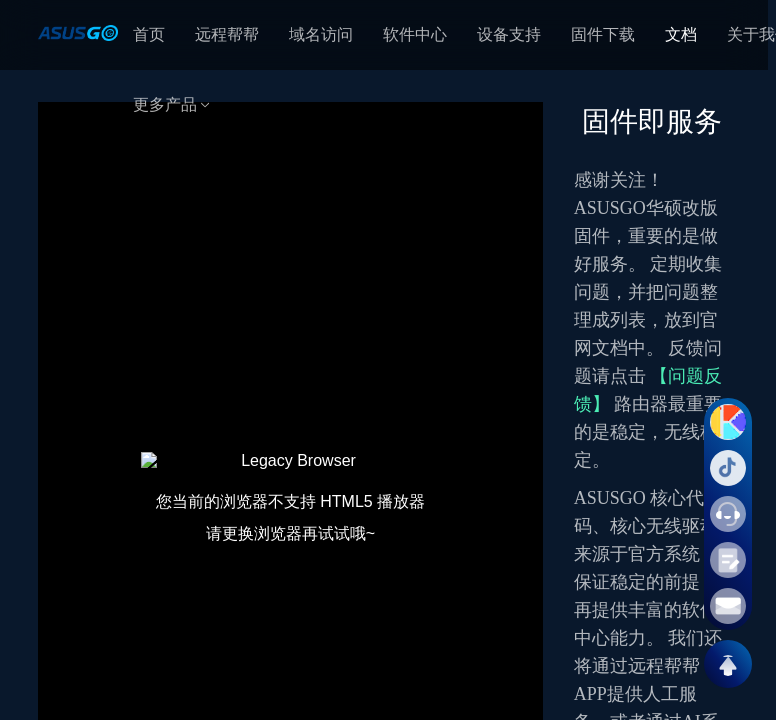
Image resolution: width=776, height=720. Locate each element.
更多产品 (173, 104)
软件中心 (415, 34)
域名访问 (321, 34)
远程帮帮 (227, 34)
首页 (149, 34)
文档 (681, 34)
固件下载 (603, 34)
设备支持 (509, 34)
